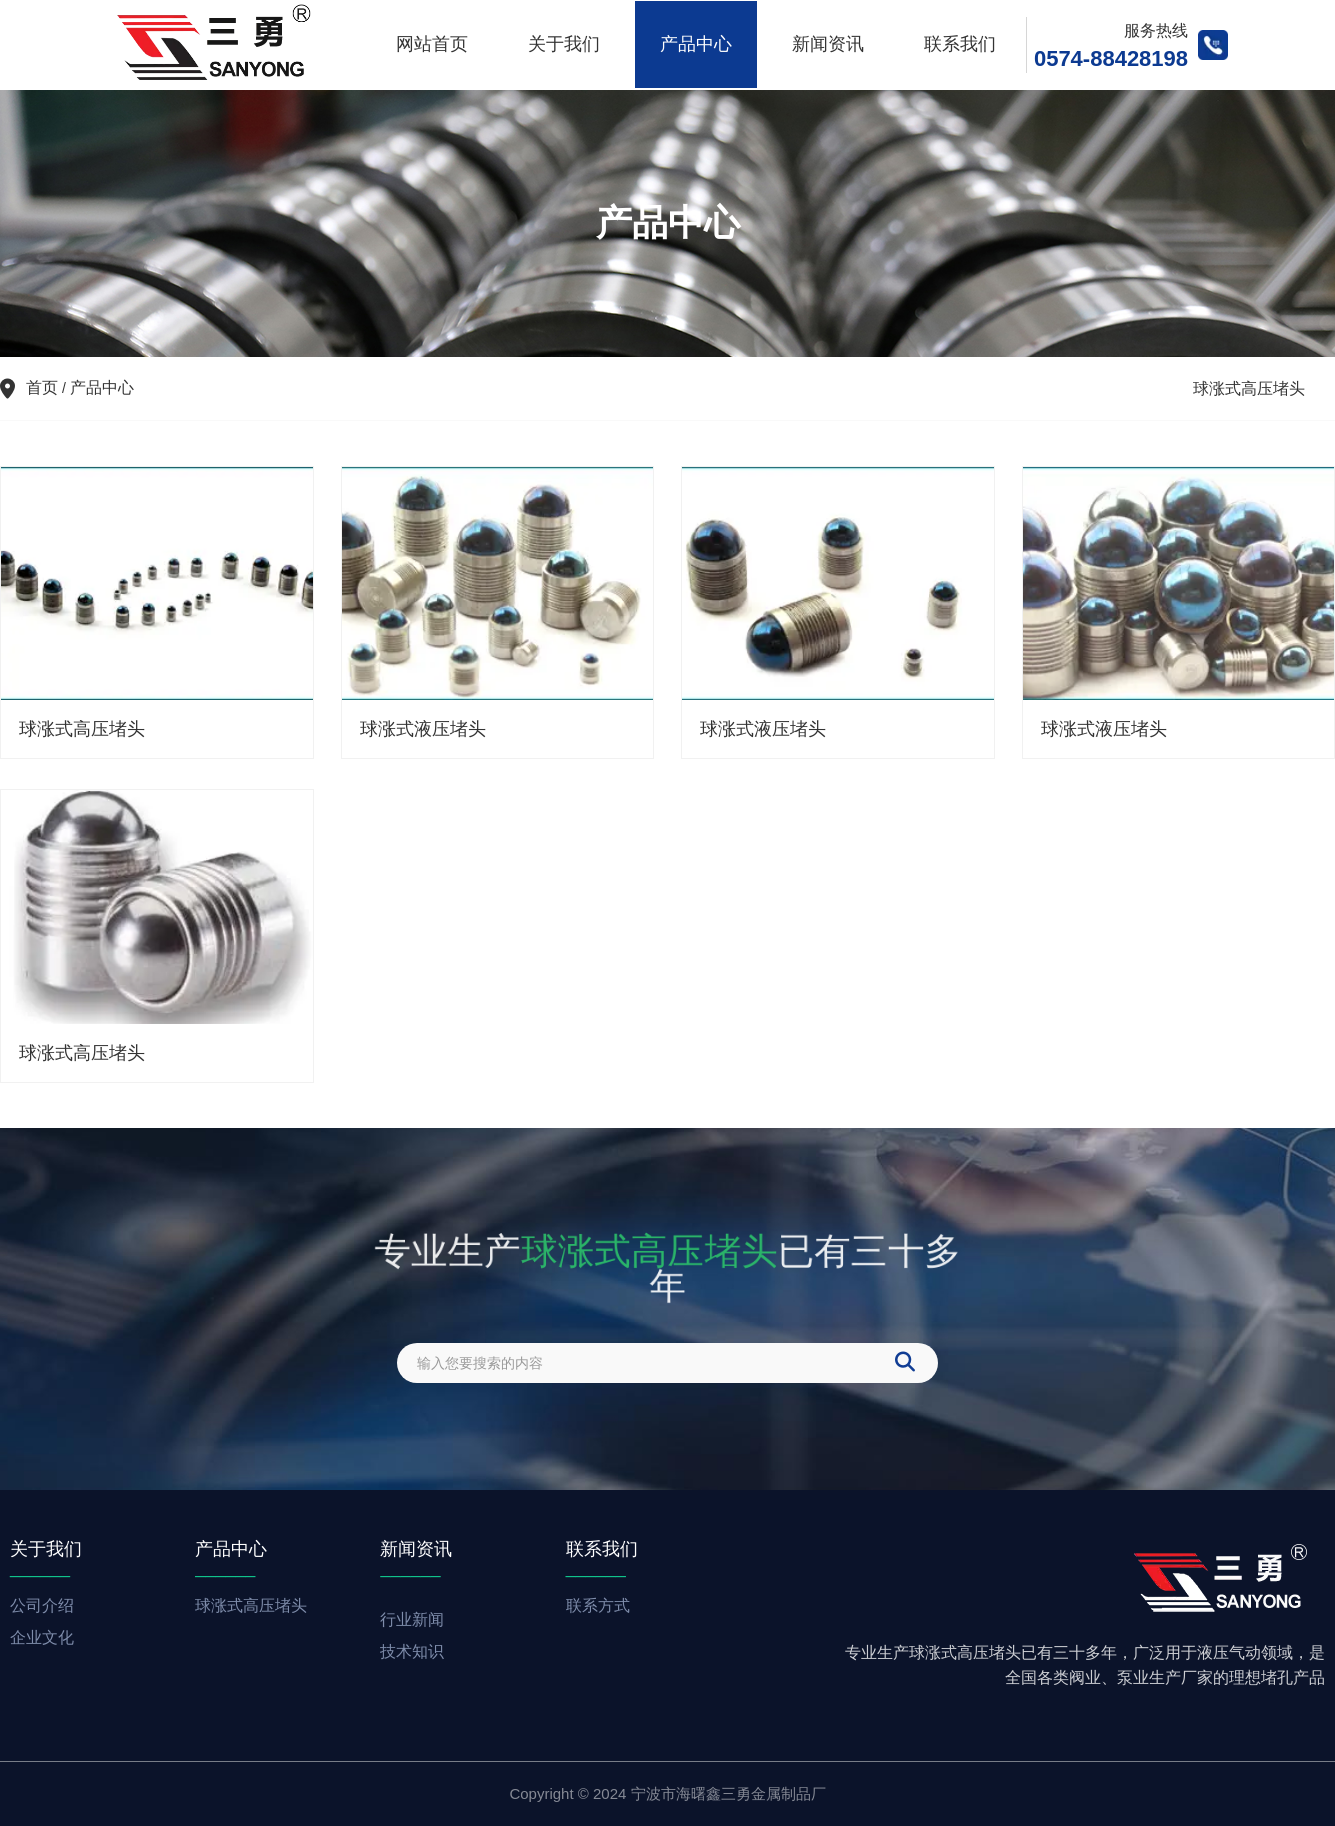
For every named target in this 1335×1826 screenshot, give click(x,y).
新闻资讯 (828, 44)
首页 (44, 387)
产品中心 (696, 44)
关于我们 (564, 44)
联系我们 (960, 44)
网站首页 (432, 44)
